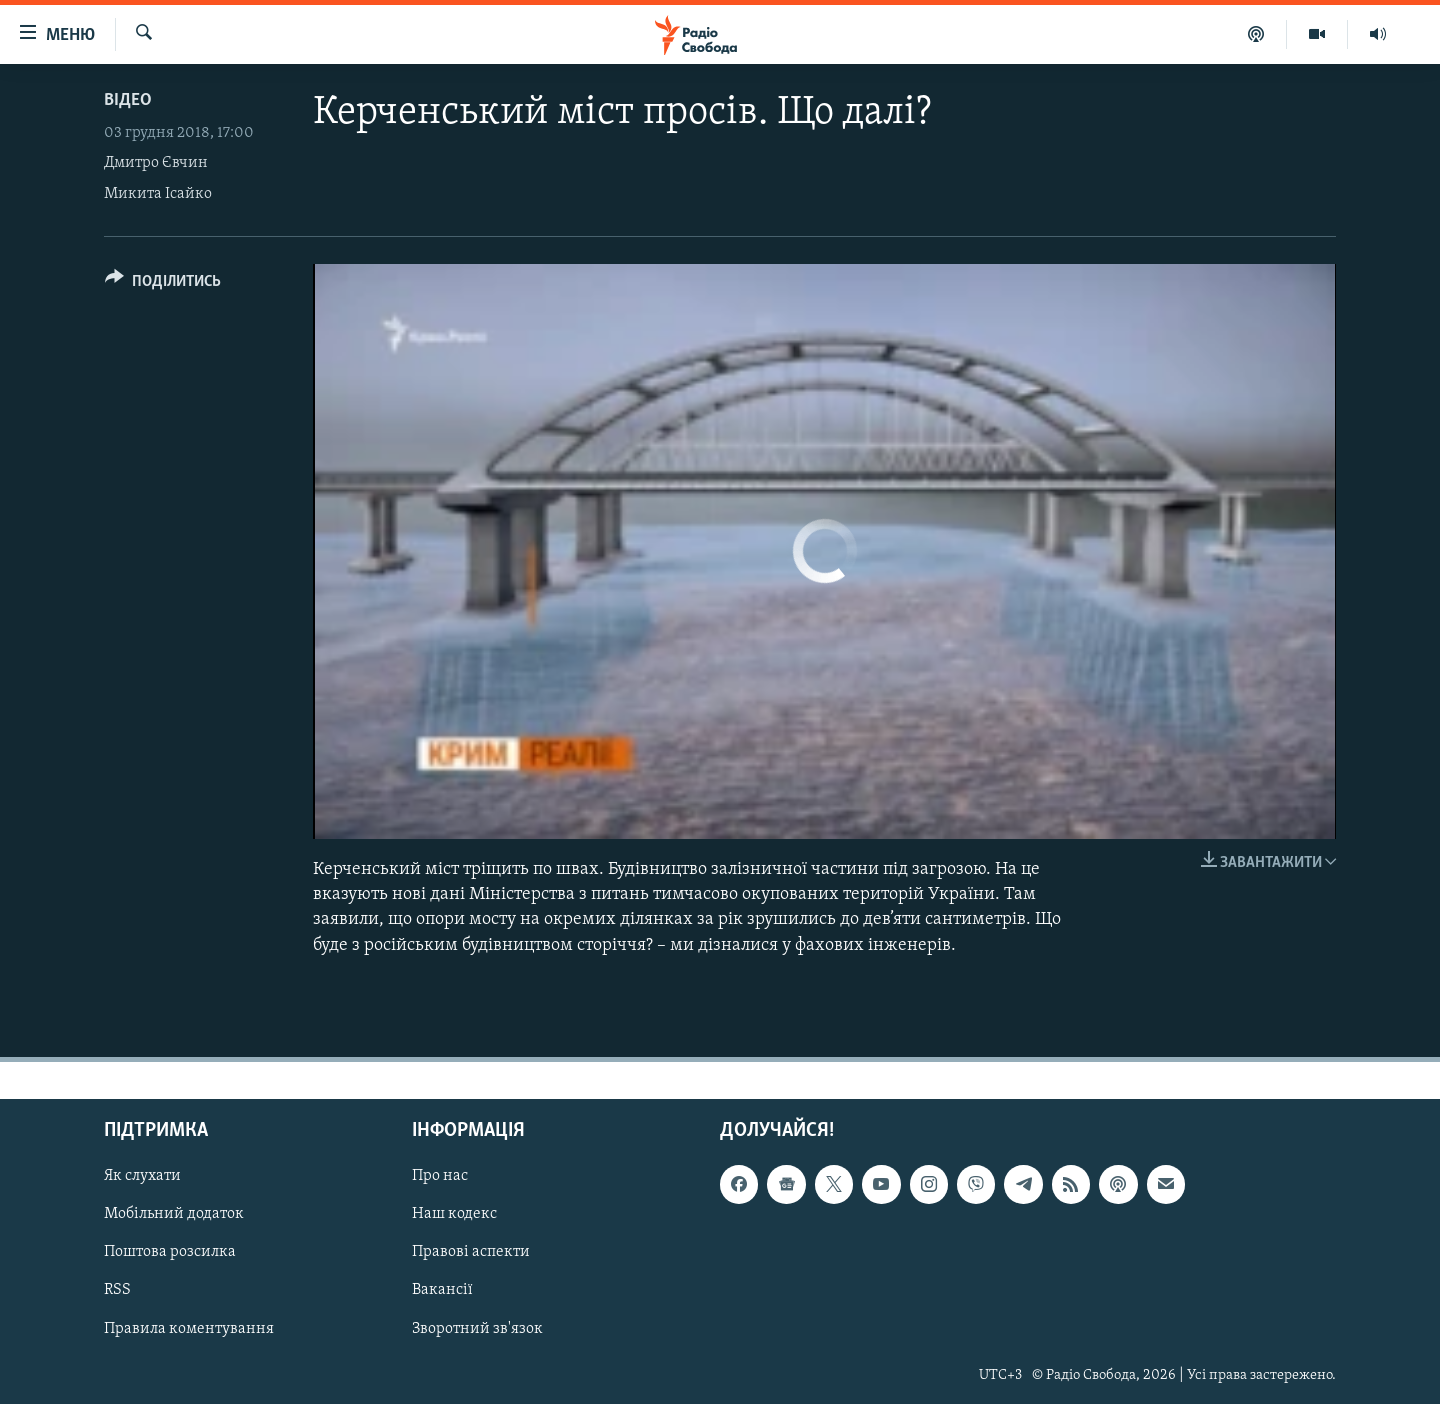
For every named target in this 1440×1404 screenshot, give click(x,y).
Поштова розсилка (170, 1252)
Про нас (440, 1176)
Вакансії (442, 1290)
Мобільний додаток (174, 1214)
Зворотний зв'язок (477, 1328)
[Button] (163, 284)
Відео (128, 100)
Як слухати (142, 1176)
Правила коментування (189, 1328)
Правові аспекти (471, 1252)
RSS (117, 1290)
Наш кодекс (454, 1214)
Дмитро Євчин (156, 163)
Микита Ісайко (158, 194)
